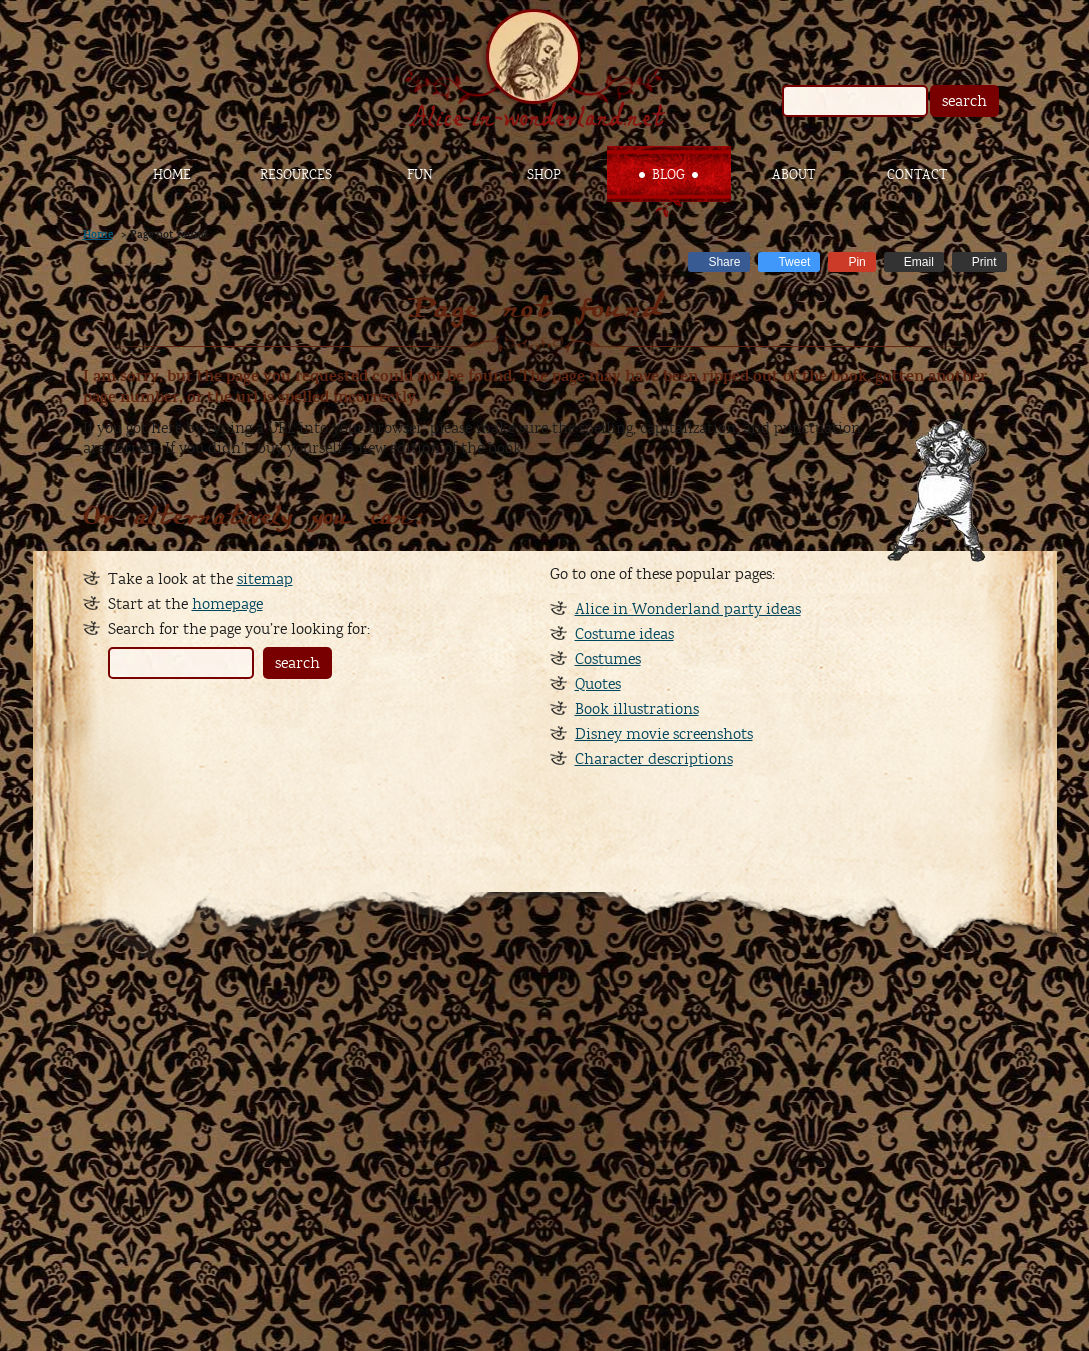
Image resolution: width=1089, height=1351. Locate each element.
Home (172, 175)
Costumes (608, 659)
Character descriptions (654, 759)
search (964, 101)
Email (919, 262)
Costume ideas (624, 634)
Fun (420, 175)
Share (724, 262)
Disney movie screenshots (664, 734)
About (793, 175)
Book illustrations (637, 709)
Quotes (598, 684)
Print (984, 262)
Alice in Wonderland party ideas (688, 609)
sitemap (265, 579)
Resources (296, 175)
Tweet (794, 262)
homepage (227, 604)
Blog (668, 175)
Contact (917, 175)
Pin (856, 262)
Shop (544, 175)
